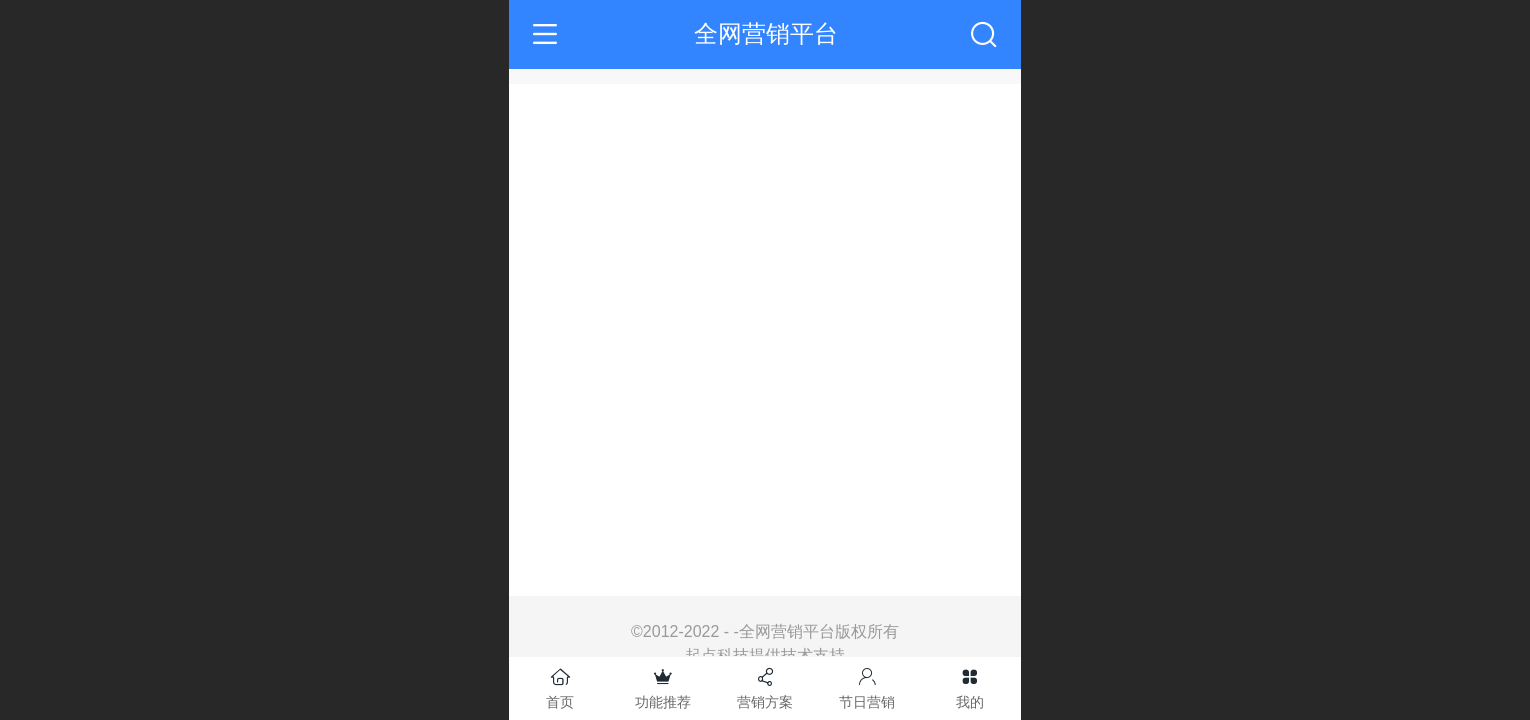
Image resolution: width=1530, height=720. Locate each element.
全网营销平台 (766, 33)
